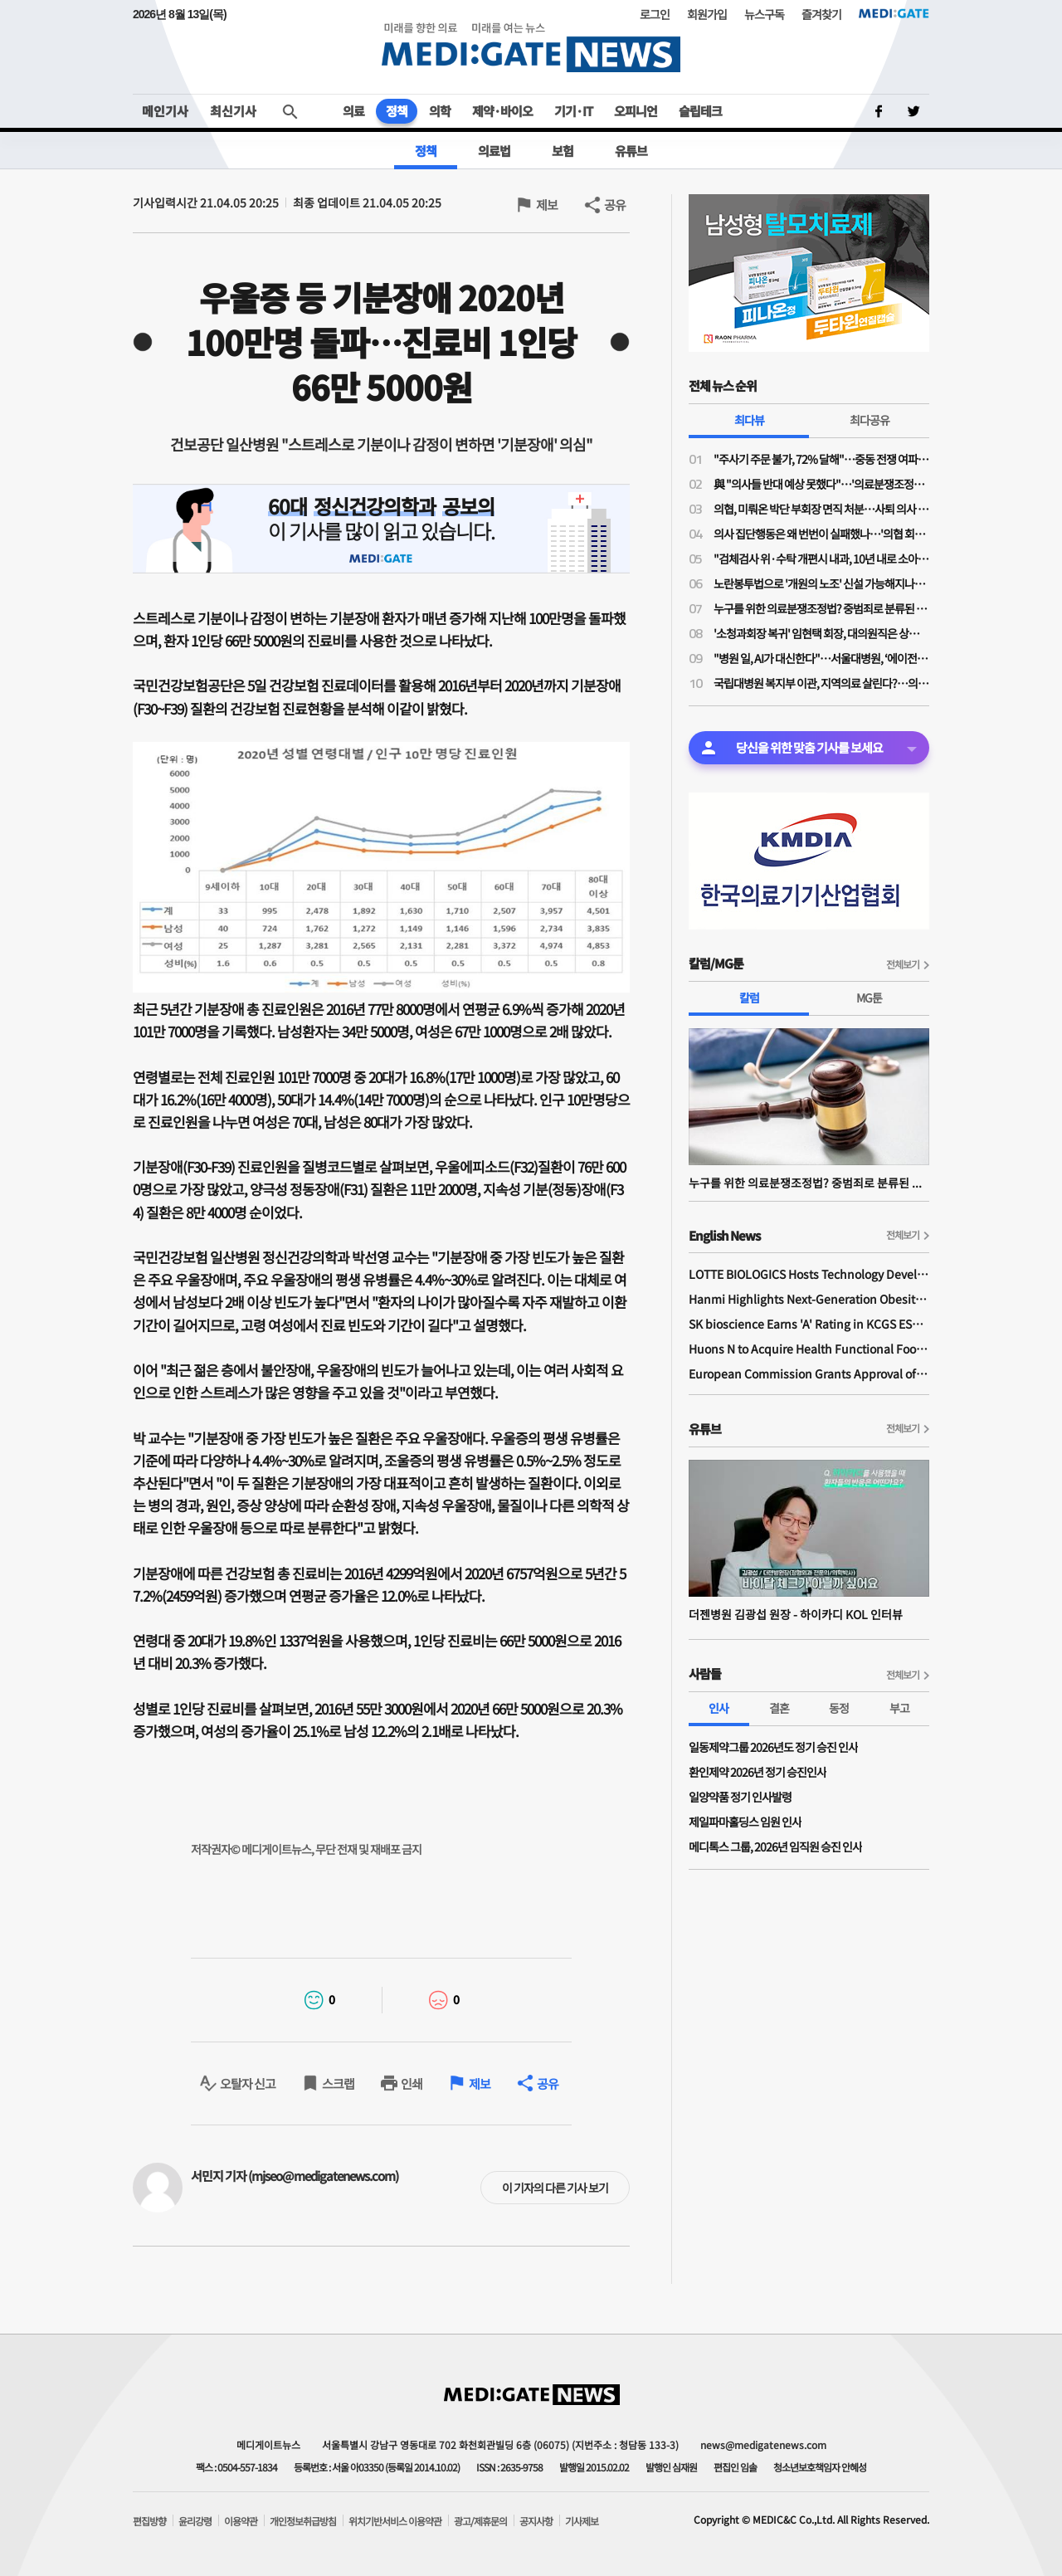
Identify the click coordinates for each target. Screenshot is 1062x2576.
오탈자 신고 (247, 2083)
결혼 (779, 1708)
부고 (899, 1708)
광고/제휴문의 (480, 2521)
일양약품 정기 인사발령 (740, 1796)
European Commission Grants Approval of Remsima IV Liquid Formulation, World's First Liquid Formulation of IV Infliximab (809, 1373)
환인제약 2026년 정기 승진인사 (757, 1772)
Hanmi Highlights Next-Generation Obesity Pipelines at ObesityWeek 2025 (809, 1298)
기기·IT (573, 111)
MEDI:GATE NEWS (531, 47)
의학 (440, 111)
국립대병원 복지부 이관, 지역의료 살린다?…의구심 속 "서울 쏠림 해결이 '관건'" (821, 683)
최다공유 (869, 420)
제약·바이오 (502, 111)
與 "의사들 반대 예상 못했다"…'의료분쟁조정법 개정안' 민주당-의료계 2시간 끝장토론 (821, 484)
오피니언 (635, 111)
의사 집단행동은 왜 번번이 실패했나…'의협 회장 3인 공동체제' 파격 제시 (821, 533)
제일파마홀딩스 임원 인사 (745, 1821)
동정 (839, 1708)
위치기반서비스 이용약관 (394, 2521)
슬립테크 (700, 111)
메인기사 (165, 111)
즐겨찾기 (821, 14)
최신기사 (233, 111)
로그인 (655, 14)
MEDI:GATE (894, 13)
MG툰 (869, 997)
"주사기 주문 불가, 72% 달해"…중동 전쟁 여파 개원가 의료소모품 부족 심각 (821, 459)
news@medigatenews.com (763, 2444)
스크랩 (338, 2083)
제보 (547, 204)
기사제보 (581, 2521)
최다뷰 (749, 420)
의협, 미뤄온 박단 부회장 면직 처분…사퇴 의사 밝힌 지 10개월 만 (821, 508)
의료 (353, 111)
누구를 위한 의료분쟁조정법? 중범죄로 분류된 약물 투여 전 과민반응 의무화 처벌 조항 (821, 608)
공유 (615, 204)
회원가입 (707, 14)
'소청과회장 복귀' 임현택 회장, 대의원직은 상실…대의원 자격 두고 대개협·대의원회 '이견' (821, 633)
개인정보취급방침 (303, 2521)
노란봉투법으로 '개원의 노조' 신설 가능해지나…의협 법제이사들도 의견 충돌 (821, 583)
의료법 (494, 150)
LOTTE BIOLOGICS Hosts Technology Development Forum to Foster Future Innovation (809, 1274)
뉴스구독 (764, 14)
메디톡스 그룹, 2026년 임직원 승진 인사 (775, 1846)
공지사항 (536, 2521)
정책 (396, 111)
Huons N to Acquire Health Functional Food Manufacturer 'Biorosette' (809, 1348)
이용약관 (240, 2521)
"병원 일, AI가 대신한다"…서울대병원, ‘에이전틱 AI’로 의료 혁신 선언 (821, 658)
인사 (718, 1708)
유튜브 (631, 150)
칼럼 (749, 997)
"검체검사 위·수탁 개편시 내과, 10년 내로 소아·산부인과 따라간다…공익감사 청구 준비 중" (821, 558)
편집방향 (149, 2521)
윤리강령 (195, 2521)
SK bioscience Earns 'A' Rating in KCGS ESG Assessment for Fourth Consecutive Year (809, 1323)
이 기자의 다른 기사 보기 (555, 2187)
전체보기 (902, 964)
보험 (562, 150)
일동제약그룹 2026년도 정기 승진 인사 (773, 1747)
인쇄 (411, 2083)
